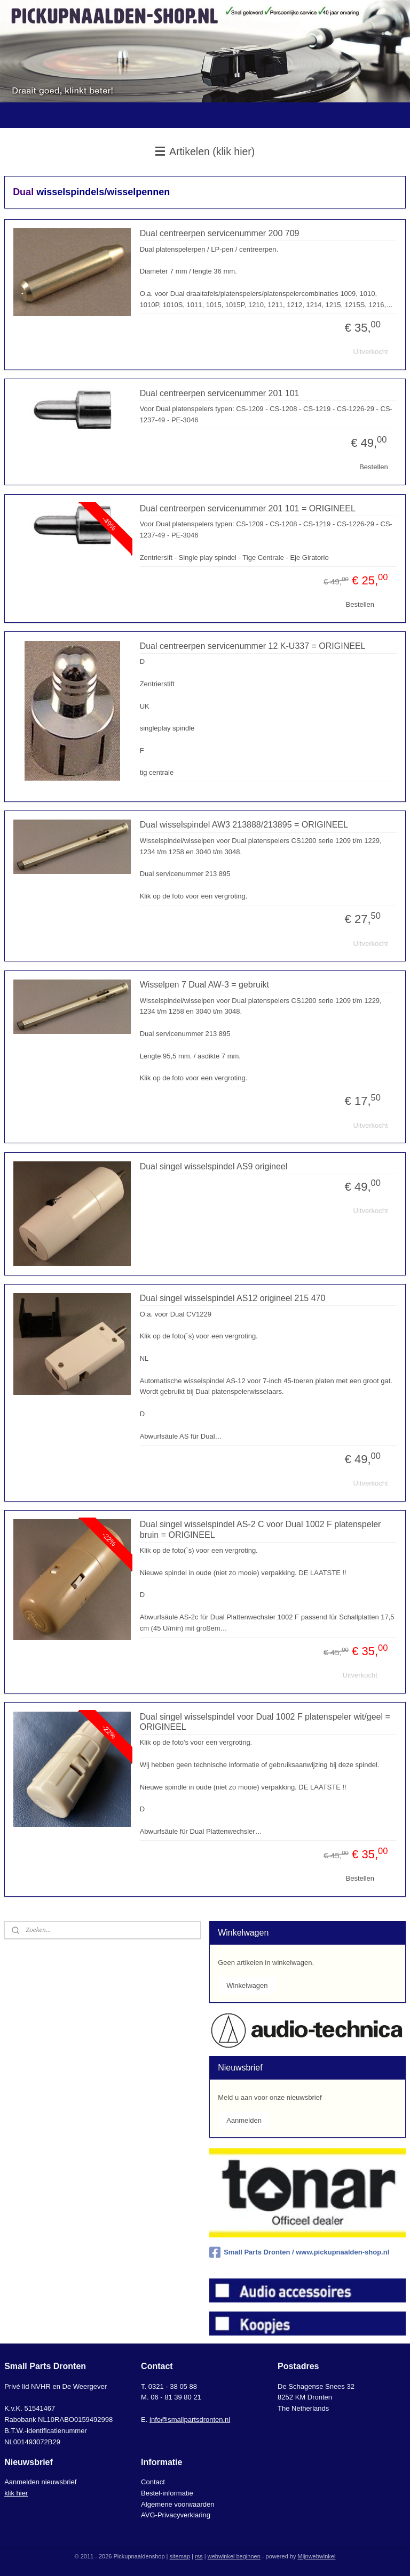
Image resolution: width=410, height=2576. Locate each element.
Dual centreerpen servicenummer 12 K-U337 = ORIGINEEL (253, 646)
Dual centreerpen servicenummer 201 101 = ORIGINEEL (248, 508)
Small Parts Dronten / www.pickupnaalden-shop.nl (299, 2252)
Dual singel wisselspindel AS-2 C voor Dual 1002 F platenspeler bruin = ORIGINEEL (260, 1529)
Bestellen (373, 467)
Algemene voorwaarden (177, 2504)
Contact (153, 2482)
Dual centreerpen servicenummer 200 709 (219, 233)
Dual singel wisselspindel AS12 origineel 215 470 (233, 1298)
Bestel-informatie (167, 2493)
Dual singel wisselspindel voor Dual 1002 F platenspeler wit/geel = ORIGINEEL (265, 1721)
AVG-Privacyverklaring (175, 2515)
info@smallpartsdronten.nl (189, 2419)
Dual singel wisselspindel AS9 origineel (214, 1166)
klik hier (16, 2493)
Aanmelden (244, 2120)
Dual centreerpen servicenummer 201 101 (219, 393)
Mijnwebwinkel (316, 2556)
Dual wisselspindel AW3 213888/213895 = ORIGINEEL (244, 824)
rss (199, 2556)
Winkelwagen (246, 1985)
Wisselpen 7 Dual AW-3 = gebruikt (204, 984)
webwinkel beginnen (234, 2556)
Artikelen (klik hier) (205, 151)
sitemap (180, 2556)
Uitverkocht (370, 352)
